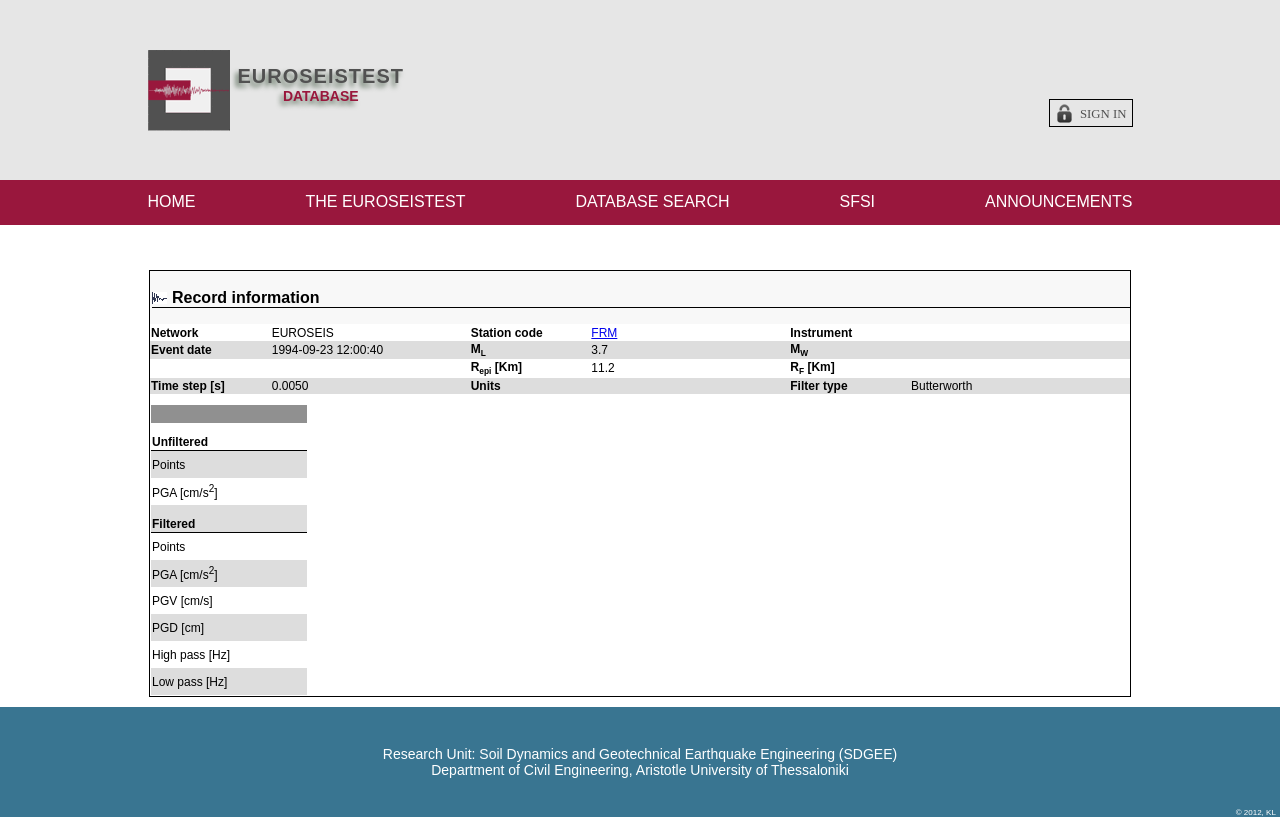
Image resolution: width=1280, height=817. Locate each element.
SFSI (857, 201)
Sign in (1103, 114)
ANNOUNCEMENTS (1059, 201)
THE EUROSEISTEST (385, 201)
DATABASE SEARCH (652, 201)
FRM (604, 333)
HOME (172, 201)
